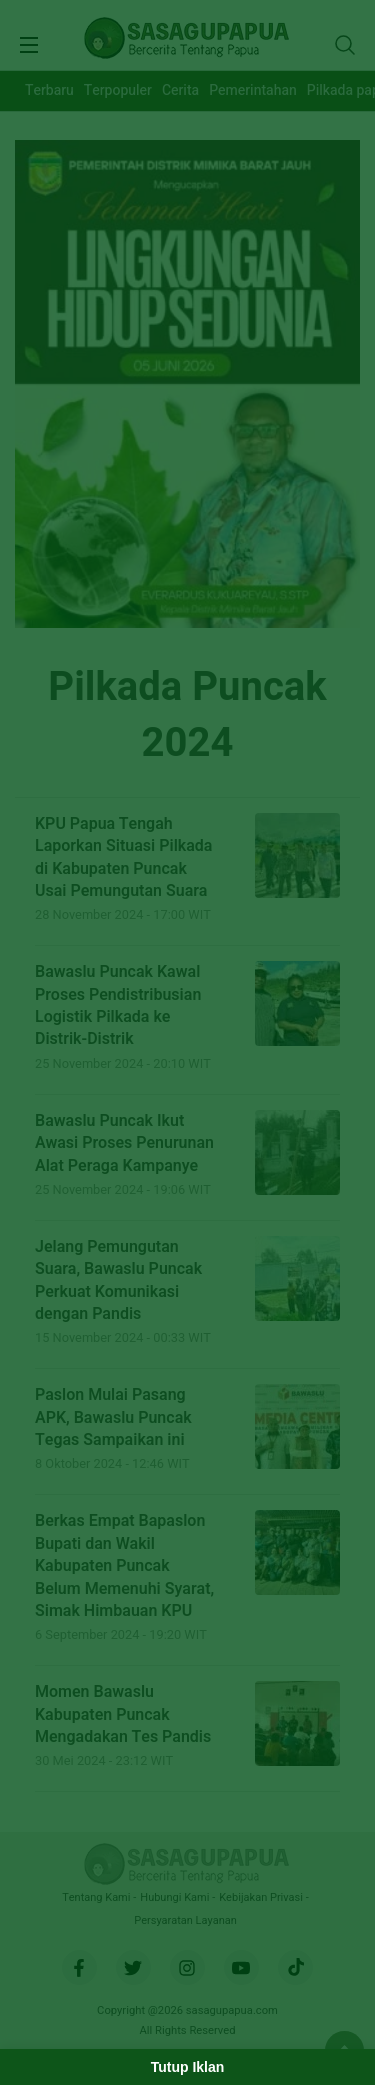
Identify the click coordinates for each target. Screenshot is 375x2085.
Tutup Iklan (188, 2067)
